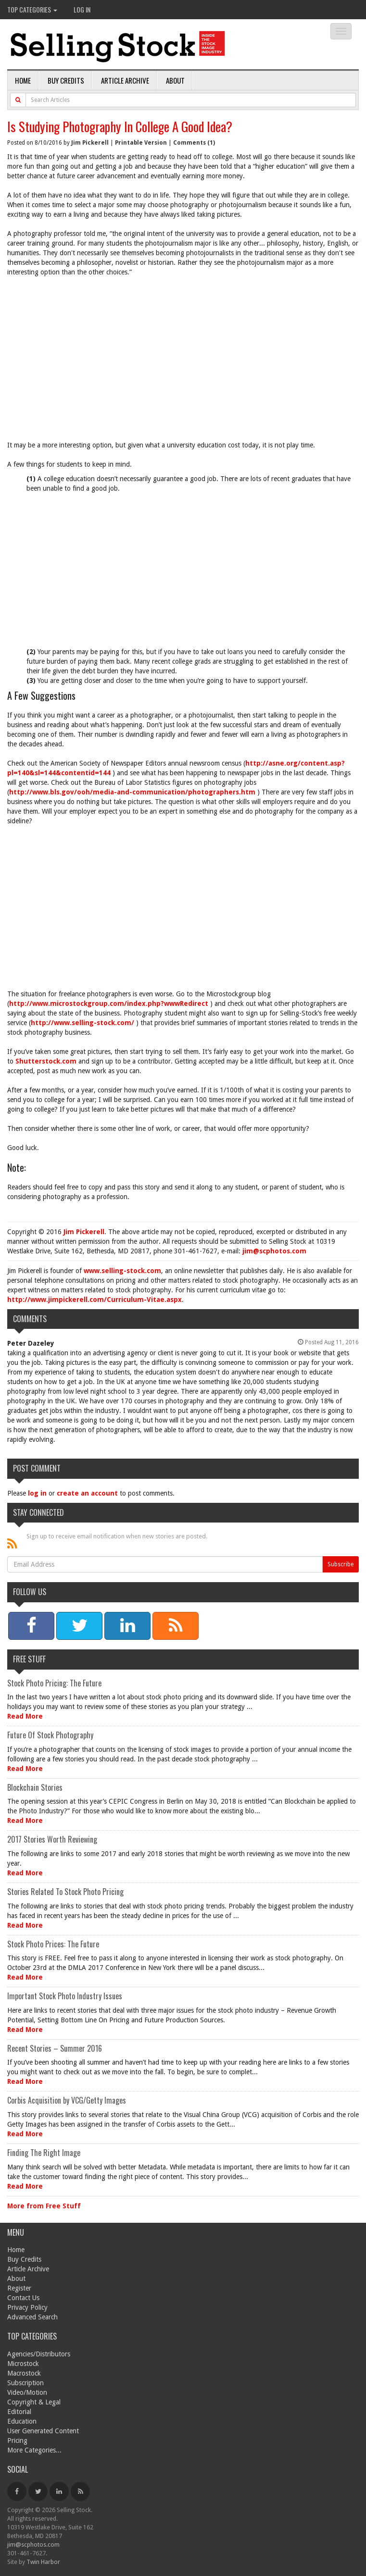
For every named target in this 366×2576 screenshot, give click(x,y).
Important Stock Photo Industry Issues (64, 1996)
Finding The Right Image (43, 2152)
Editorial (19, 2411)
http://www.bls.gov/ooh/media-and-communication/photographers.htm (132, 792)
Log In (82, 9)
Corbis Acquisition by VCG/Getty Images (66, 2100)
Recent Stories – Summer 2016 (54, 2048)
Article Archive (125, 80)
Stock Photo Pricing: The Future (54, 1683)
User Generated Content (43, 2431)
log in (37, 1493)
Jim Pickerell (90, 142)
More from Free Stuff (44, 2206)
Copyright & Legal (34, 2402)
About (175, 80)
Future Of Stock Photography (50, 1735)
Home (23, 80)
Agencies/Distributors (38, 2354)
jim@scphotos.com (274, 1251)
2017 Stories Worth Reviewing (52, 1839)
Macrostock (24, 2373)
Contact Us (23, 2298)
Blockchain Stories (35, 1787)
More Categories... (34, 2450)
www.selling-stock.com (122, 1271)
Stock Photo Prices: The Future (53, 1944)
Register (19, 2288)
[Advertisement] (183, 353)
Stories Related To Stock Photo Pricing (65, 1891)
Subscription (25, 2383)
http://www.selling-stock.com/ (82, 1023)
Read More (25, 1716)
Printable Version (141, 142)
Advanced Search (32, 2317)
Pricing (17, 2440)
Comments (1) (194, 142)
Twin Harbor (43, 2561)
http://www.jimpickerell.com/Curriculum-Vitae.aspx (94, 1299)
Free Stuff (29, 1659)
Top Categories (32, 9)
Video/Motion (27, 2392)
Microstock (23, 2363)
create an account (87, 1493)
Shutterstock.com (45, 1061)
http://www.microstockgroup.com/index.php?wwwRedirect (108, 1003)
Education (22, 2421)
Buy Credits (66, 80)
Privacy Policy (27, 2307)
